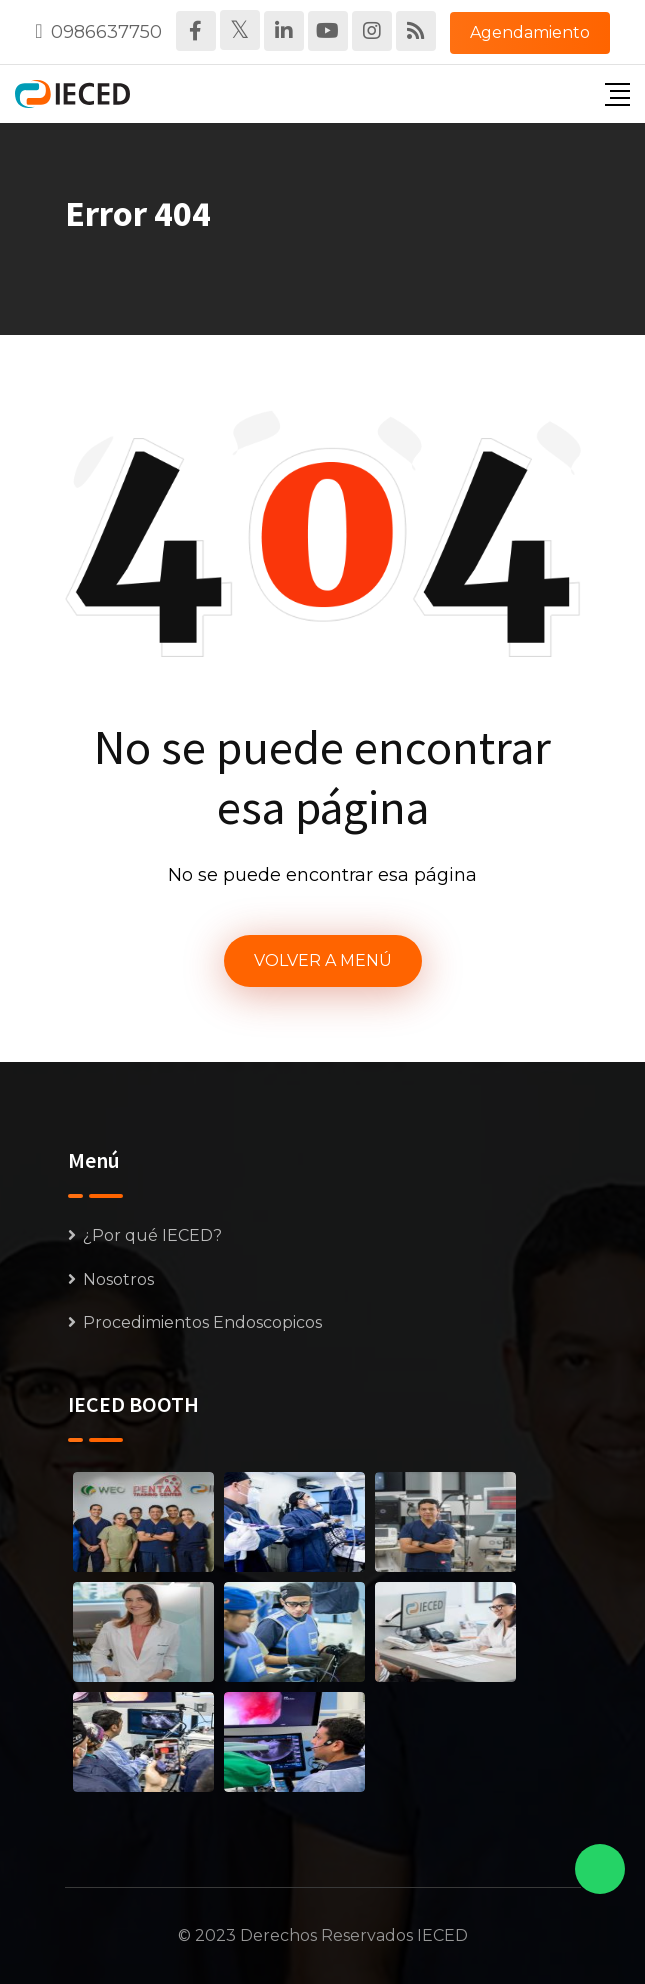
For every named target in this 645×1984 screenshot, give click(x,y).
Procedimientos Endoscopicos (202, 1322)
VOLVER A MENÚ (323, 960)
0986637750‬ (106, 32)
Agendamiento (530, 32)
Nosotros (118, 1279)
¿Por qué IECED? (152, 1235)
